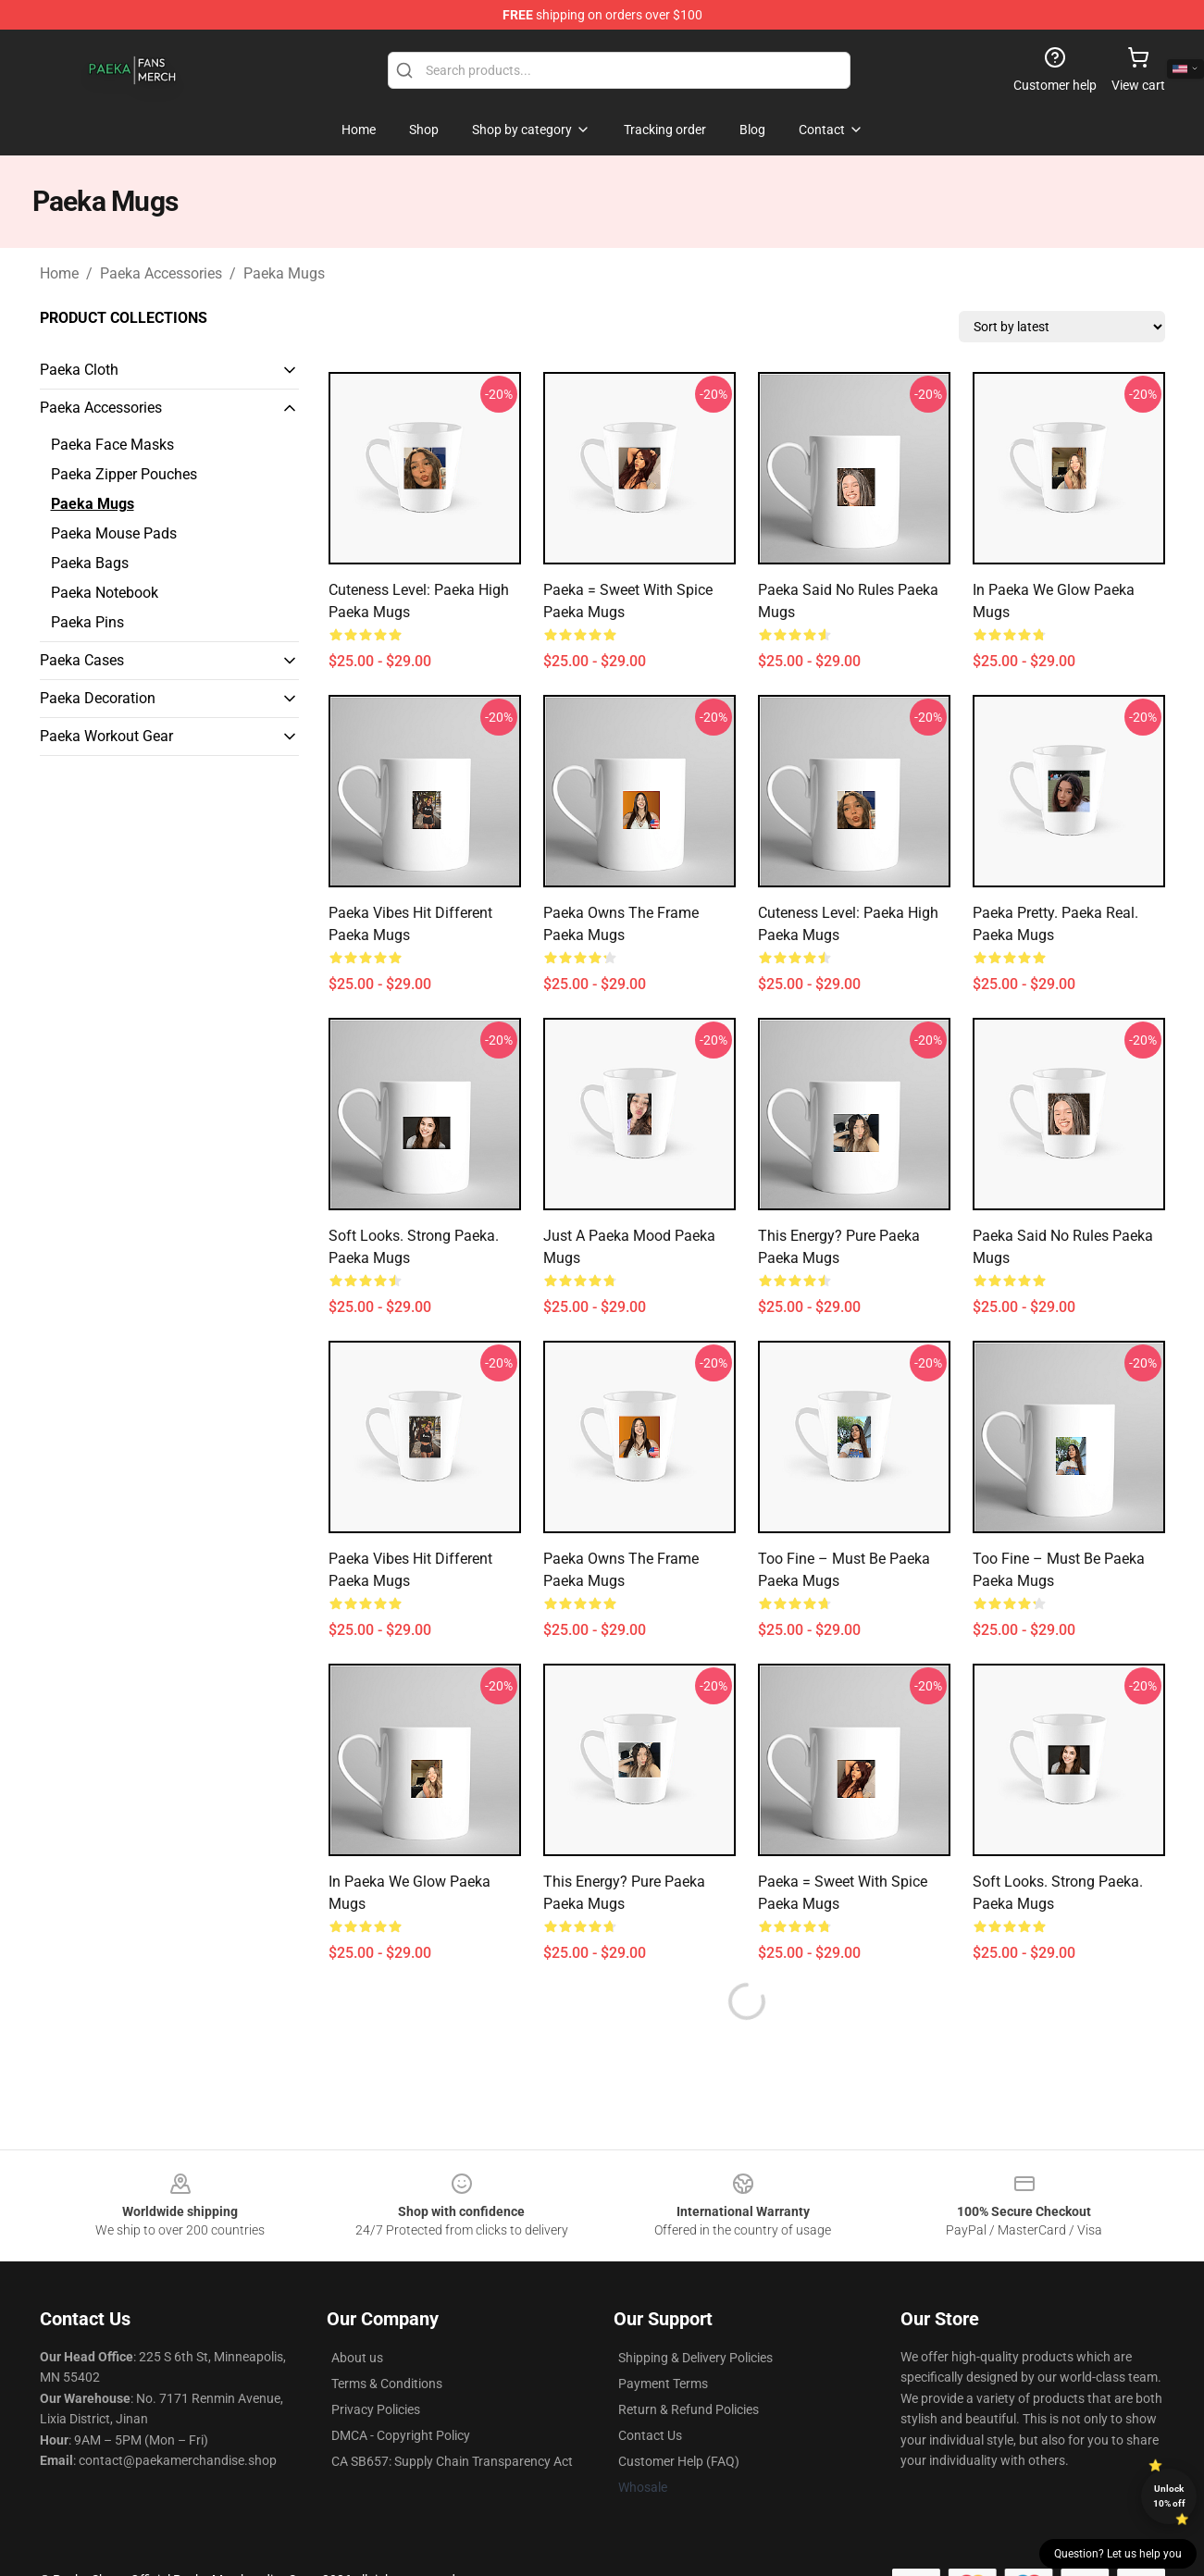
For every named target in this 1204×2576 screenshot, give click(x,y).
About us (357, 2357)
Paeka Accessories (161, 273)
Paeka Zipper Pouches (124, 474)
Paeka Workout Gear (106, 736)
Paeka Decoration (97, 698)
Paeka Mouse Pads (114, 533)
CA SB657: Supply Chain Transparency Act (452, 2461)
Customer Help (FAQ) (678, 2461)
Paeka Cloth (79, 369)
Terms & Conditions (386, 2383)
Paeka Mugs (284, 273)
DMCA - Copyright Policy (400, 2435)
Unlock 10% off (1169, 2495)
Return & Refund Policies (688, 2409)
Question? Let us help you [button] (1118, 2553)
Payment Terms (663, 2383)
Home (59, 273)
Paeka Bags (90, 563)
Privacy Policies (375, 2409)
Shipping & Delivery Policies (695, 2357)
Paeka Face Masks (112, 444)
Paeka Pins (87, 622)
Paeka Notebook (104, 592)
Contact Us (650, 2435)
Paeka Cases (82, 660)
